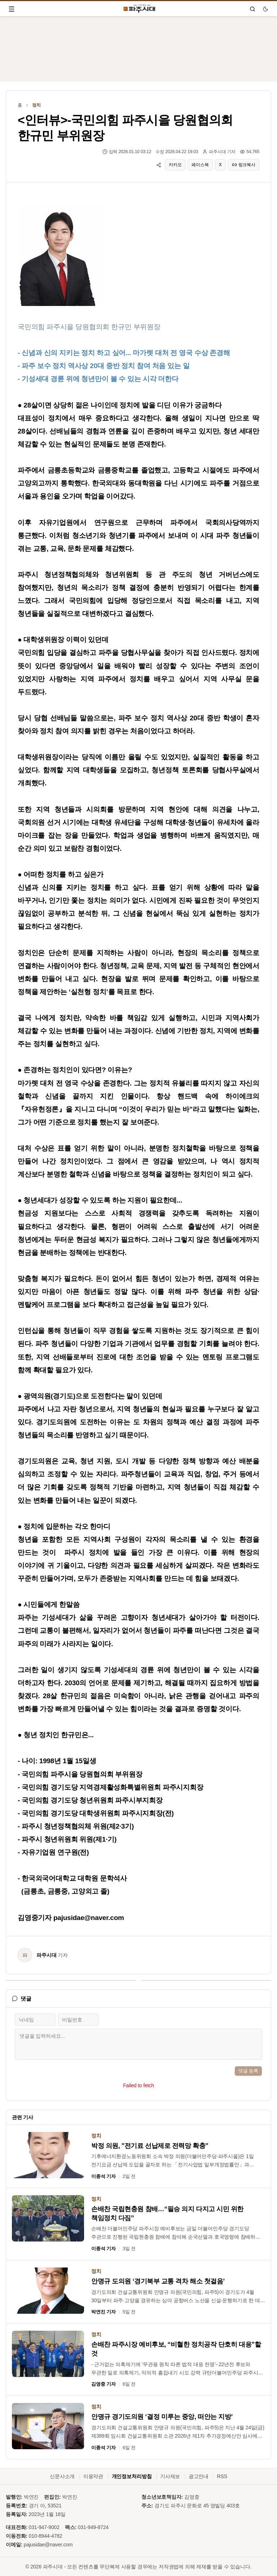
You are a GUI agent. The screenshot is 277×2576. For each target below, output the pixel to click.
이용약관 (93, 2476)
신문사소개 (62, 2476)
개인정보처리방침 (132, 2476)
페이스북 (200, 164)
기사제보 (170, 2476)
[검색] (252, 9)
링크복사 (243, 164)
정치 (36, 105)
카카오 (175, 164)
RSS (222, 2476)
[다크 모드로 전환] (265, 9)
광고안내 (198, 2476)
